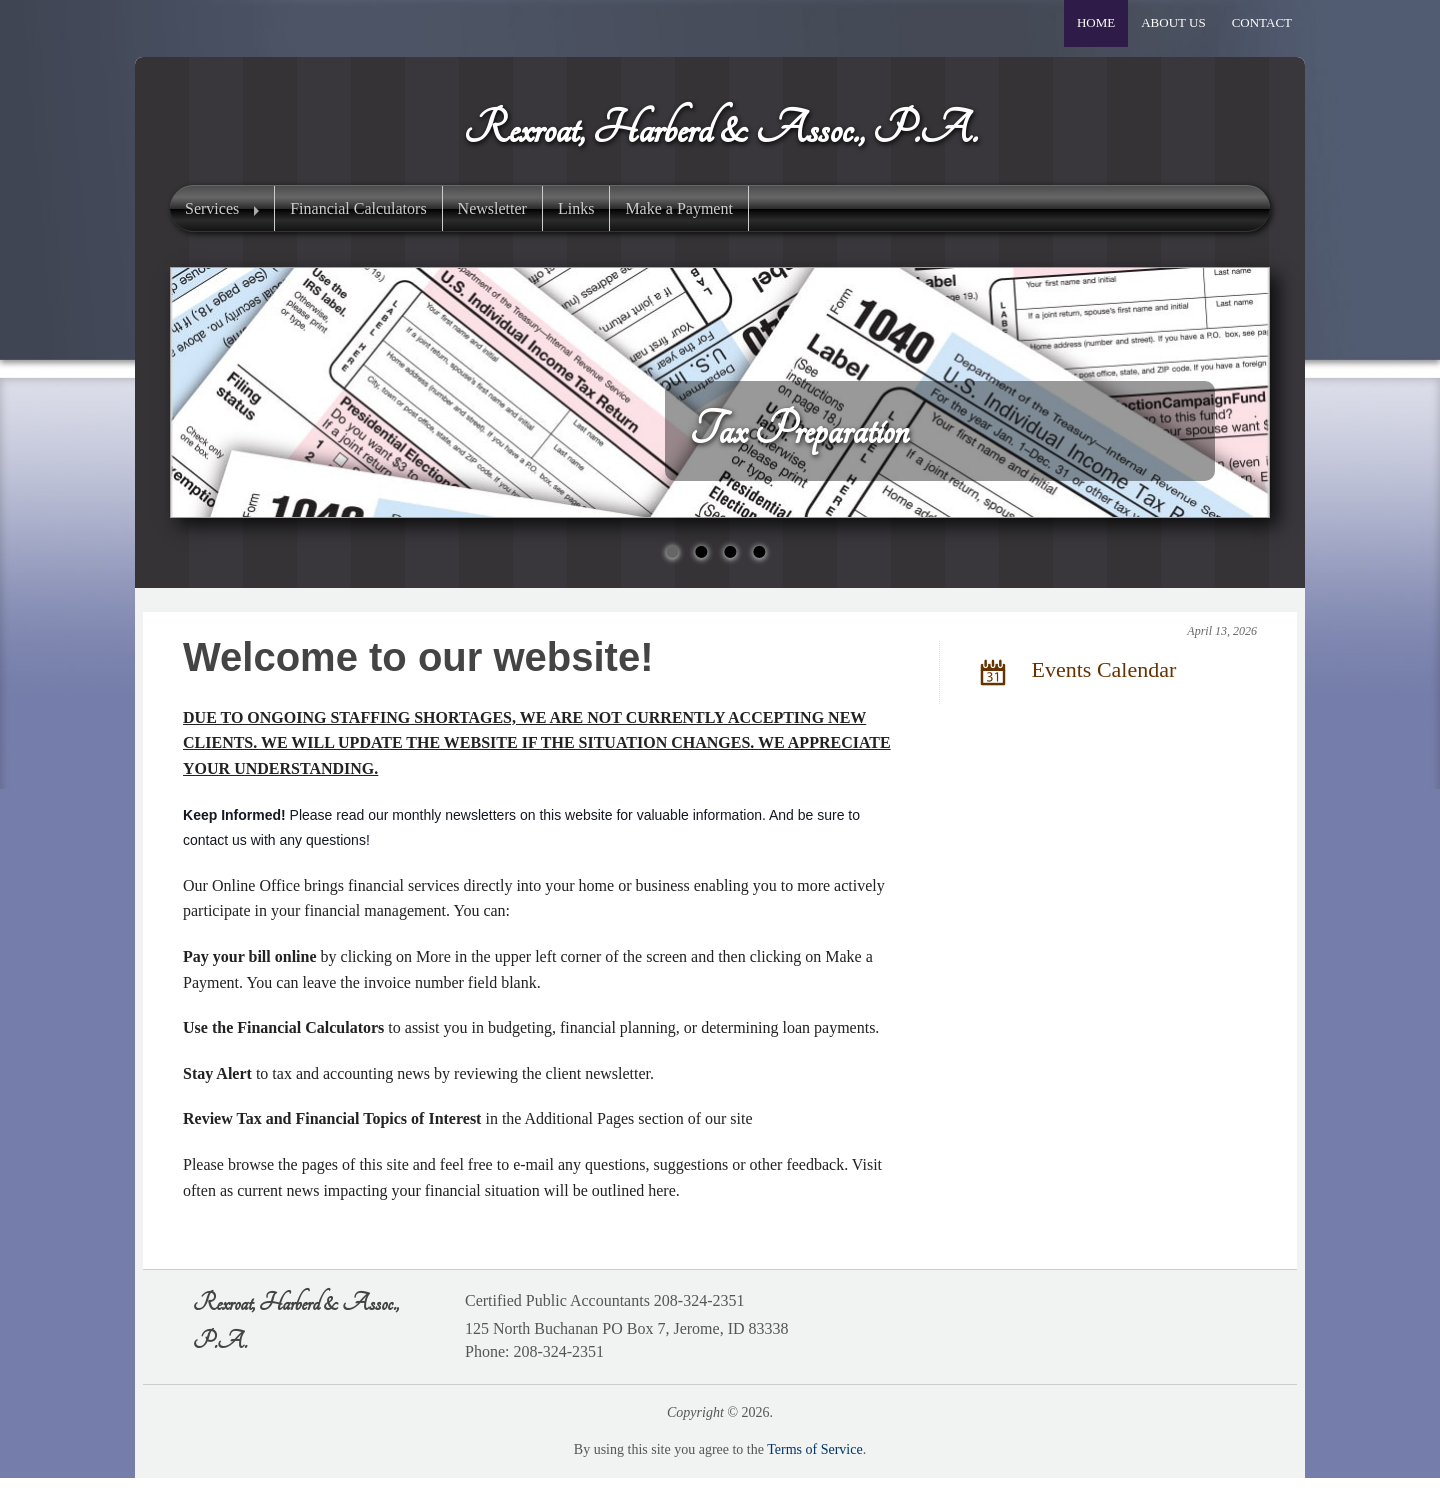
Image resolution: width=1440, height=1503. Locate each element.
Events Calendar (1073, 672)
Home (1096, 22)
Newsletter (492, 208)
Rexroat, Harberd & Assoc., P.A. (720, 129)
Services (212, 208)
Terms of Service (814, 1449)
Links (576, 208)
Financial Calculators (358, 208)
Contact (1262, 22)
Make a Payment (679, 208)
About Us (1173, 22)
